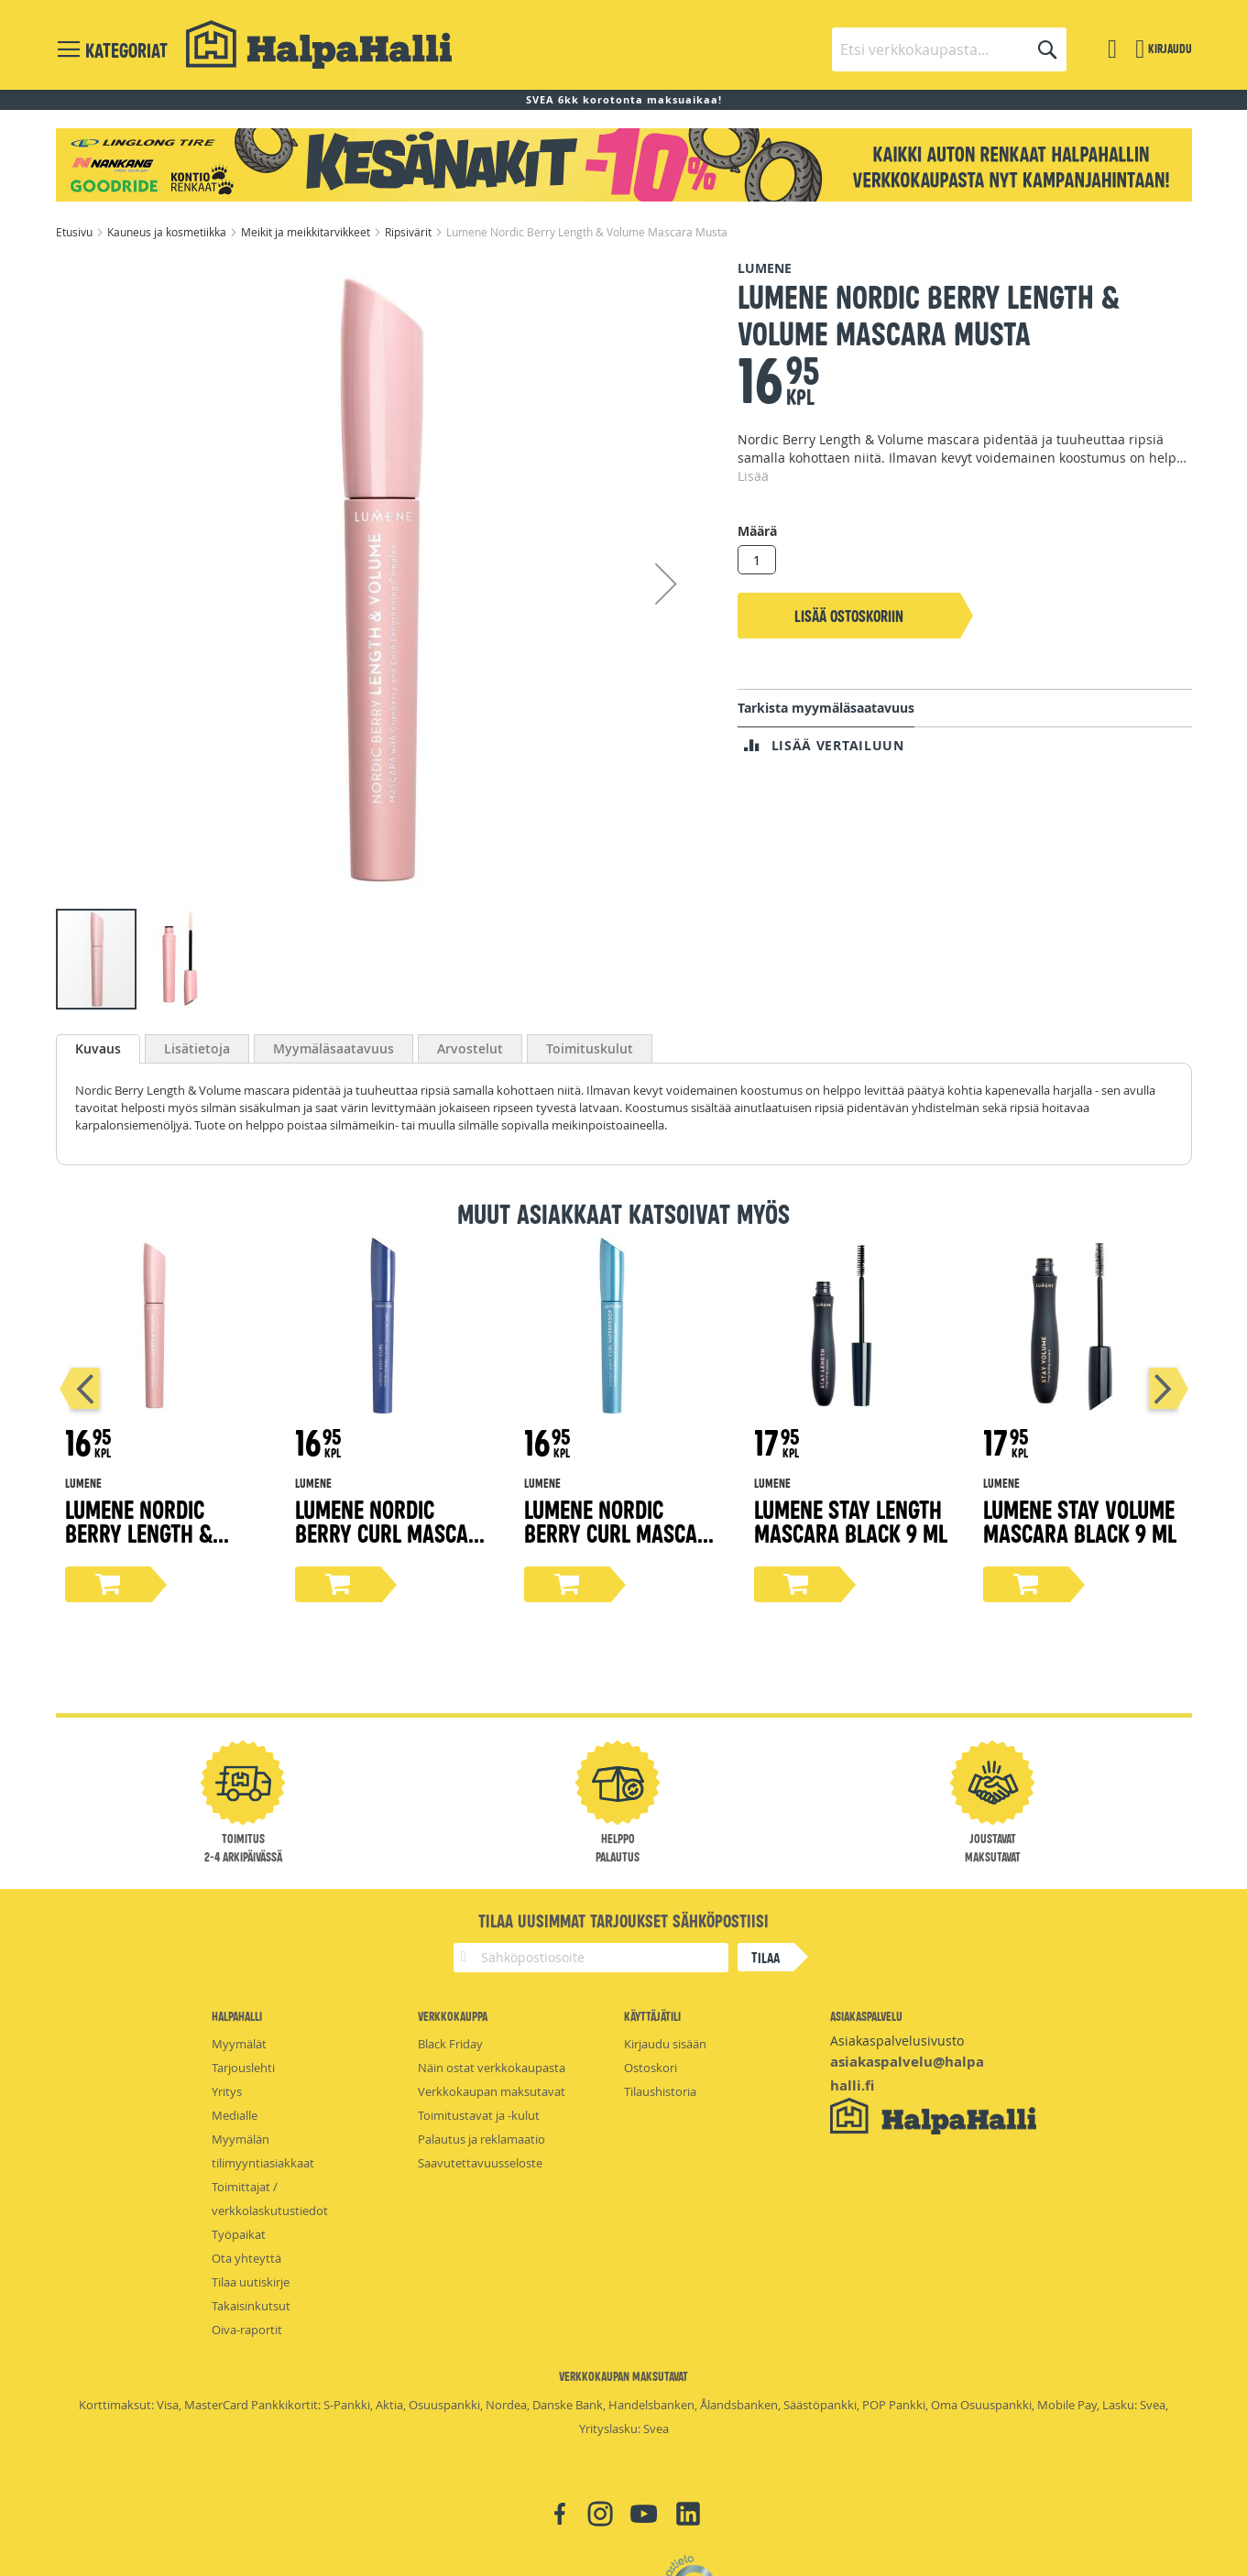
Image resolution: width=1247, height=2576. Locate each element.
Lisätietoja (197, 1048)
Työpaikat (239, 2234)
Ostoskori (650, 2067)
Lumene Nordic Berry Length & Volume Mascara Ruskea (145, 1544)
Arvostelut (470, 1048)
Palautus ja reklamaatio (481, 2139)
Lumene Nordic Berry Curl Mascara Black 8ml (393, 1532)
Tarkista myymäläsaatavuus (826, 707)
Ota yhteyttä (246, 2258)
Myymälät (239, 2044)
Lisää (753, 476)
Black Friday (450, 2044)
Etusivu (75, 231)
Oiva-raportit (247, 2329)
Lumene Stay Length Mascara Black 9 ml (850, 1520)
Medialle (234, 2115)
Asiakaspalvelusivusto (897, 2040)
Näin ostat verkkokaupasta (491, 2067)
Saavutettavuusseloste (480, 2163)
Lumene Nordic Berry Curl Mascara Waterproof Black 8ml (622, 1544)
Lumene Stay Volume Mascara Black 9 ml (1079, 1520)
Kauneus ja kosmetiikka (168, 231)
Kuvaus (98, 1048)
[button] (666, 583)
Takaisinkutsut (251, 2306)
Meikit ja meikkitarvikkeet (307, 231)
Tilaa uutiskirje (251, 2282)
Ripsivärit (409, 231)
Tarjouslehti (243, 2067)
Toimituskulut (589, 1048)
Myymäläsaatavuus (333, 1048)
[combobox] (949, 49)
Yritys (227, 2091)
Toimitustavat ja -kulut (479, 2115)
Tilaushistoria (660, 2091)
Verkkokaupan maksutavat (491, 2091)
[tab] (98, 1049)
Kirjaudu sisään (665, 2044)
